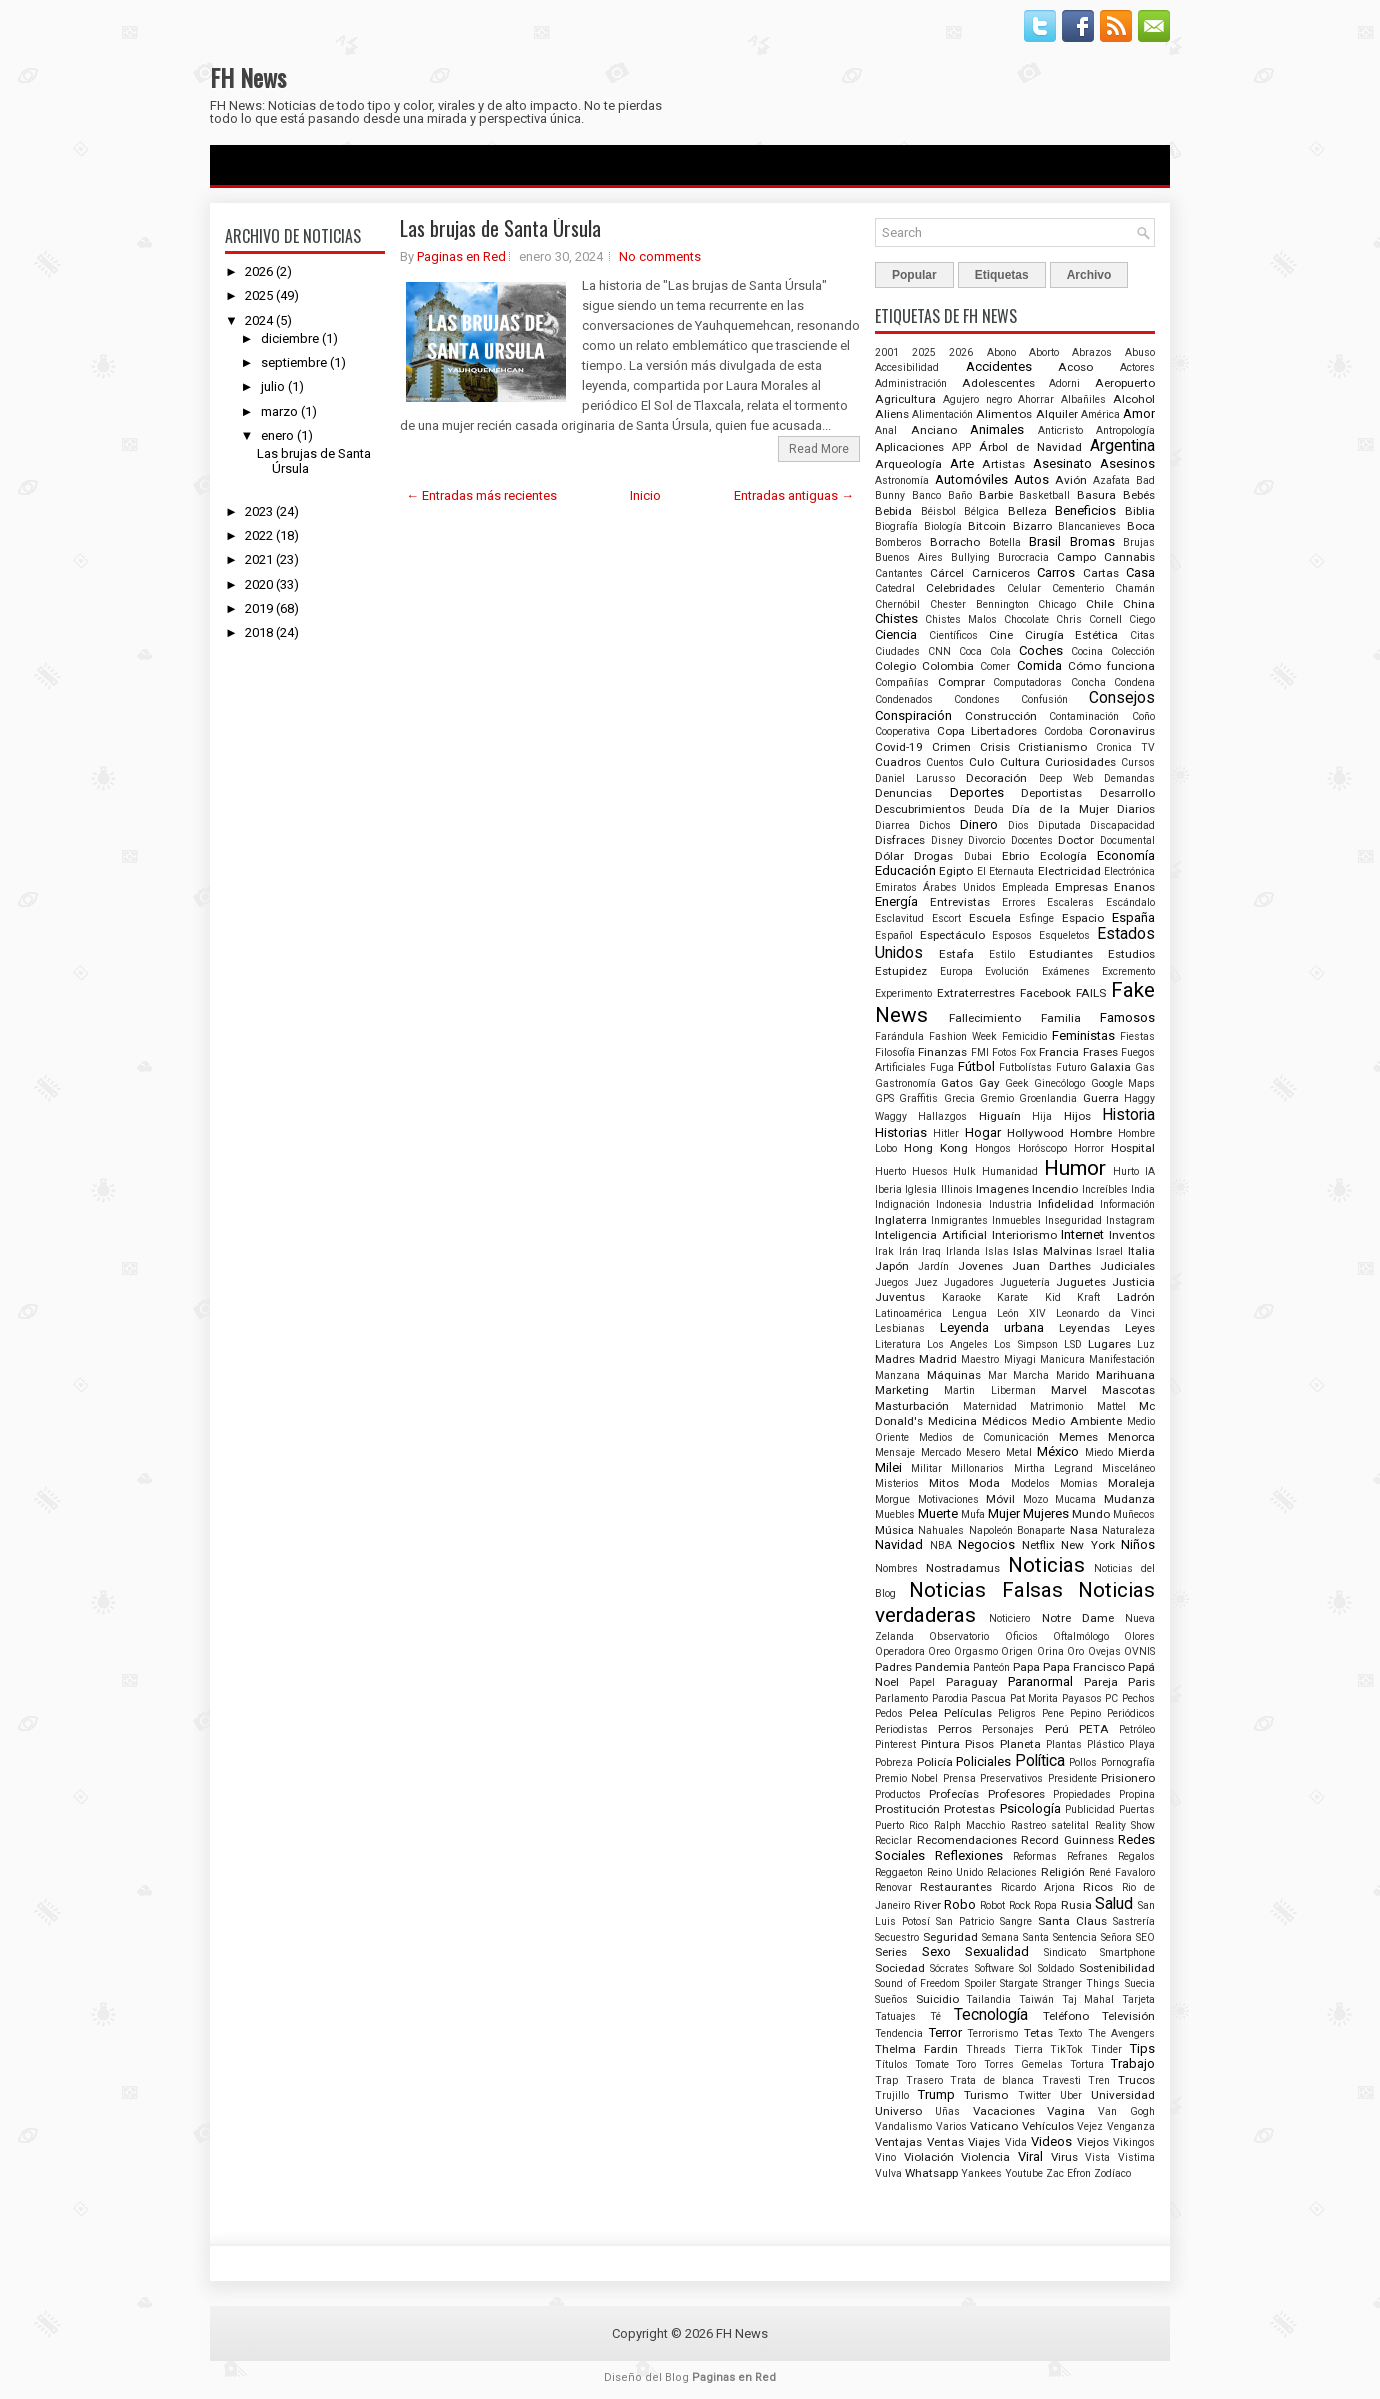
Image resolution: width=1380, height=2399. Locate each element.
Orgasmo (976, 1651)
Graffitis (918, 1098)
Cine (1001, 635)
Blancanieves (1089, 526)
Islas (997, 1251)
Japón (892, 1266)
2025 (259, 295)
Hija (1042, 1116)
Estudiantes (1061, 954)
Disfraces (900, 840)
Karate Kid (1029, 1297)
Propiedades (1082, 1794)
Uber (1071, 2095)
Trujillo (892, 2095)
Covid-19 (899, 747)
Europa (956, 971)
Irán (908, 1251)
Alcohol (1134, 399)
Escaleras (1070, 902)
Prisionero (1128, 1778)
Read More (819, 449)
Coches (1041, 650)
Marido (1072, 1375)
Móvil (1000, 1499)
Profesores (1016, 1794)
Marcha (1031, 1375)
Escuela (990, 918)
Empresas (1081, 887)
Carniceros (1001, 573)
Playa (1142, 1744)
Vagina (1066, 2111)
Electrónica (1129, 871)
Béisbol (938, 511)
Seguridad (950, 1937)
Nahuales (941, 1530)
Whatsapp (931, 2173)
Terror (945, 2032)
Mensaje (895, 1452)
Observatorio (959, 1636)
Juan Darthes (1051, 1266)
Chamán (1135, 588)
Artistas (1003, 464)
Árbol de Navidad (1030, 447)
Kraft (1088, 1297)
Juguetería (1025, 1282)
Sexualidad (997, 1951)
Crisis (995, 747)
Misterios (897, 1483)
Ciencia (896, 634)
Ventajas (898, 2142)
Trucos (1136, 2080)
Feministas (1083, 1035)
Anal (886, 430)
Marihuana (1125, 1375)
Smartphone (1127, 1952)
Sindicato (1065, 1952)
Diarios (1136, 809)
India (1143, 1189)
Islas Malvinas (1052, 1251)
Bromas (1092, 541)
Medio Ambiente (1077, 1421)
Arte (962, 463)
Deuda (989, 809)
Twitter (1034, 2095)
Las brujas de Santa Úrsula (500, 228)
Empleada (1025, 887)
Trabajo (1133, 2063)
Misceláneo (1128, 1468)
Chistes (896, 618)
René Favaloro (1122, 1872)
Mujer (1004, 1513)
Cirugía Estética (1072, 635)
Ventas (945, 2142)
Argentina (1122, 446)
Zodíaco (1112, 2173)
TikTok (1066, 2049)
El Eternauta (1005, 871)
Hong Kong (936, 1148)
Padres (893, 1667)
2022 (259, 535)
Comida (1039, 665)
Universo (898, 2111)
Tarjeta (1138, 1999)
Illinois (957, 1189)
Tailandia (988, 1999)
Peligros (1017, 1713)
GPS (884, 1098)
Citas (1142, 635)
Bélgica (981, 511)
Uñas (947, 2111)
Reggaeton (899, 1872)
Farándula (899, 1036)
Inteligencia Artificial (931, 1235)
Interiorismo (1024, 1235)
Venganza (1131, 2126)
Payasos (1082, 1698)
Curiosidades (1080, 762)
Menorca (1131, 1437)
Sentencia (1075, 1937)
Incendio (1055, 1189)
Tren (1099, 2080)
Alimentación (942, 414)
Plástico (1105, 1744)
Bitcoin (987, 526)
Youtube (1024, 2173)
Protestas (969, 1809)
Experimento (903, 993)
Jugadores (969, 1282)
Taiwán (1036, 1999)
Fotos (1004, 1052)
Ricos (1098, 1887)
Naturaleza (1128, 1530)
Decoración (996, 778)
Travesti (1061, 2080)
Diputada (1059, 825)
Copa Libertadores (987, 731)
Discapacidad (1122, 825)
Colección (1133, 651)
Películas (968, 1713)
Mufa (973, 1514)
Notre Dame (1078, 1618)
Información (1127, 1204)
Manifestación (1122, 1359)
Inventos (1132, 1235)
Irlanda (963, 1251)
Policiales (983, 1761)
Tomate (932, 2064)
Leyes (1140, 1328)
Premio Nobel (906, 1778)
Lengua (969, 1313)
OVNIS (1139, 1651)
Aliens (892, 414)
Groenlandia (1048, 1098)
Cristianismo (1052, 747)
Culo (981, 762)
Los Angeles (957, 1344)
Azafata (1111, 480)
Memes (1078, 1437)
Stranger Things (1082, 1983)
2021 (259, 559)
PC (1111, 1698)
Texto (1070, 2033)
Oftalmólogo (1081, 1636)
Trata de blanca (992, 2080)
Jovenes (980, 1266)
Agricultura (905, 399)
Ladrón (1136, 1297)
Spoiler (980, 1983)
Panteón (991, 1667)
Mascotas (1128, 1390)
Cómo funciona (1111, 666)
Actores (1137, 367)
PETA (1094, 1729)
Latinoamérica (908, 1313)
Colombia (948, 666)
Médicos (1004, 1421)
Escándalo (1130, 902)
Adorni (1064, 383)
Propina (1137, 1794)
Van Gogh (1126, 2111)
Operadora (900, 1651)
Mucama (1075, 1499)
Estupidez (901, 971)
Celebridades (960, 588)
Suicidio (937, 1999)
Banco (926, 495)
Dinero (979, 824)
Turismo (986, 2095)
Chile (1099, 604)
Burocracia (1023, 557)
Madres (895, 1359)
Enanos (1134, 887)
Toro (966, 2064)
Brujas (1139, 542)
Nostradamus (963, 1568)
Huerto (890, 1171)
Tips (1142, 2048)
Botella (1005, 542)
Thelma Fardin (916, 2049)
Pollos (1083, 1762)
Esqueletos (1064, 935)
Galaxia (1110, 1067)
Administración (911, 383)
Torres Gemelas (1023, 2064)
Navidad (899, 1544)
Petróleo (1137, 1729)
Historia (1128, 1115)
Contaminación (1084, 716)
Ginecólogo (1059, 1083)
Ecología (1063, 856)
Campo (1076, 557)
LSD (1073, 1344)
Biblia (1140, 511)
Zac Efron (1068, 2173)
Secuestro (897, 1937)
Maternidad (990, 1406)
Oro (1075, 1651)
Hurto (1126, 1171)
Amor (1139, 413)
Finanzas (942, 1052)
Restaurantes (956, 1887)
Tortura (1087, 2064)
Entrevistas (960, 902)
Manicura (1062, 1359)
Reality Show (1125, 1825)
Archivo (1089, 275)
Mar (997, 1375)
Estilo (1002, 954)
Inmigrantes (959, 1220)
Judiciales (1127, 1266)
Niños (1138, 1544)
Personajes (1008, 1729)
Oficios (1021, 1636)
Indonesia (959, 1204)
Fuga (942, 1067)
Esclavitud (899, 918)
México (1058, 1451)
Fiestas (1137, 1036)
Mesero (983, 1452)
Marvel (1069, 1390)
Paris (1141, 1682)
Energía (896, 901)
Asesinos (1127, 463)
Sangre (1016, 1921)
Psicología (1030, 1808)
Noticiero (1009, 1618)
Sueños (891, 1999)
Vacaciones (1004, 2111)
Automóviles (971, 479)
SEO (1145, 1937)
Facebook (1045, 993)
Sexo (936, 1951)
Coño (1143, 716)
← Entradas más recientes (481, 495)
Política (1040, 1761)
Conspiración (913, 715)
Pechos (1138, 1698)
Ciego (1142, 619)
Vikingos (1134, 2142)
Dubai (978, 856)
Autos (1031, 479)
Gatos (957, 1083)
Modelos (1030, 1483)
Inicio (645, 495)
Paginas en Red (461, 256)
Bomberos (898, 542)
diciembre (290, 338)
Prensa (959, 1778)
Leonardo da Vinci (1105, 1313)
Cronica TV (1125, 747)
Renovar (893, 1887)
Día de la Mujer (1060, 809)
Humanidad (1010, 1171)
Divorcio (986, 840)
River (927, 1905)
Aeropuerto (1125, 383)
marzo (279, 411)
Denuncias (903, 793)
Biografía (896, 526)
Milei (888, 1467)
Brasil (1045, 541)
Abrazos (1092, 352)
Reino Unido (955, 1872)
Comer (995, 666)
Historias (901, 1132)
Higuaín (1000, 1116)
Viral (1030, 2156)
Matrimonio (1056, 1406)
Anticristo (1060, 430)
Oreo (939, 1651)
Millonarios (977, 1468)
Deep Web (1066, 778)
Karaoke (961, 1297)
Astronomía (902, 480)
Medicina (952, 1421)
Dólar (889, 856)
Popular (914, 275)
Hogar (983, 1132)
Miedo (1099, 1452)
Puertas (1137, 1809)
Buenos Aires (909, 557)
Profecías (954, 1794)
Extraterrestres (976, 993)
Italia (1141, 1251)
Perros (955, 1729)
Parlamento (901, 1698)
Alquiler (1057, 414)
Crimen (951, 747)
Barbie (996, 495)
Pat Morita (1034, 1698)
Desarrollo (1127, 793)
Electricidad (1069, 871)
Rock (1020, 1905)
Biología (943, 526)
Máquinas (954, 1375)
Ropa (1045, 1905)
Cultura (1020, 762)
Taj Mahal (1088, 1999)
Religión (1063, 1872)
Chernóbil (897, 604)
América (1100, 414)
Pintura (940, 1744)
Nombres (896, 1568)
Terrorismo (992, 2033)
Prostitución (907, 1809)
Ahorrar (1036, 399)
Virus (1064, 2157)
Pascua (988, 1698)
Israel (1109, 1251)
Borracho (955, 542)
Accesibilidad (907, 367)
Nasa (1084, 1530)
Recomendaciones (967, 1840)
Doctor (1076, 840)
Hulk (964, 1171)
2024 (259, 320)
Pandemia (942, 1667)
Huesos (930, 1171)
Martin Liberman (989, 1390)
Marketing (902, 1390)
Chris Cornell (1089, 619)
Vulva (888, 2173)
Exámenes (1066, 971)
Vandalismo (903, 2126)
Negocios (986, 1544)
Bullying (970, 557)
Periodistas (901, 1729)
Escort (946, 918)
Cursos (1138, 762)
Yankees (981, 2173)
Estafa (956, 954)
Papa (1026, 1667)
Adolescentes (998, 383)
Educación (905, 870)
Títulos (891, 2064)
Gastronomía (905, 1083)
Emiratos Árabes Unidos (935, 887)
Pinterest (895, 1744)
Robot (992, 1905)
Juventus (900, 1297)
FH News (248, 77)
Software (994, 1968)
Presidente (1072, 1778)
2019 (259, 608)
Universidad (1123, 2095)
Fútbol (976, 1066)
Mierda (1136, 1452)
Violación (929, 2157)
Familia (1061, 1018)
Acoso (1075, 367)
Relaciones (1012, 1872)
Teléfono (1066, 2016)
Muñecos (1134, 1514)
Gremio (997, 1098)
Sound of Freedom (917, 1983)
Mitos (944, 1483)
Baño (960, 495)
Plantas (1064, 1744)
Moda (984, 1483)
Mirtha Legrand (1053, 1468)
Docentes (1032, 840)
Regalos (1136, 1856)
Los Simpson (1025, 1344)
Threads (986, 2049)
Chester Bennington (979, 604)
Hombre (1091, 1133)
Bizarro (1032, 526)
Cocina (1087, 651)
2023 (259, 511)
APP (961, 447)
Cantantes (899, 573)
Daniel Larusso (915, 778)
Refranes (1087, 1856)
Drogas (933, 856)
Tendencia (899, 2033)
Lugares (1109, 1344)
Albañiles (1083, 399)
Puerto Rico (901, 1825)
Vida (1016, 2142)
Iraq (931, 1251)
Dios (1018, 825)
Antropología (1125, 430)
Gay (989, 1083)
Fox (1028, 1052)
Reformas (1035, 1856)
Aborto (1044, 352)
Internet (1082, 1234)
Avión (1071, 480)
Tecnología (991, 2015)
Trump (936, 2094)
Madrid (938, 1359)
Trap (886, 2080)
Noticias (1046, 1565)
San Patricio (965, 1921)
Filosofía (895, 1052)
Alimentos (1004, 414)
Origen (1017, 1651)
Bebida (893, 511)
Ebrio (1015, 856)
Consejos (1122, 698)
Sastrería (1134, 1921)
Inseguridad (1073, 1220)
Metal (1019, 1452)
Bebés (1139, 495)
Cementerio (1078, 588)
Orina (1050, 1651)
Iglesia (921, 1189)
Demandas (1129, 778)
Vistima (1136, 2157)
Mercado (941, 1452)
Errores (1019, 902)
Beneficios (1085, 510)
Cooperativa (902, 731)
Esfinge (1036, 918)
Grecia (959, 1098)
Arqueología (908, 464)
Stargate (1019, 1983)
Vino (885, 2157)
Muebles (895, 1514)
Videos (1051, 2141)
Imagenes (1002, 1189)
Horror (1089, 1148)
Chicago (1057, 604)
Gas (1145, 1067)
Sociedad (900, 1968)
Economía (1126, 855)
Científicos (953, 635)
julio (273, 386)
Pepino (1085, 1713)
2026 (259, 271)
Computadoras (1027, 682)
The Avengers (1122, 2033)
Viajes (984, 2142)
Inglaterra (901, 1220)
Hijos (1077, 1116)
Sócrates (949, 1968)
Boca (1141, 526)
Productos (898, 1794)
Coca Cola (985, 651)
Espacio (1083, 918)
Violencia (985, 2157)
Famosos (1127, 1017)
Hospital (1133, 1148)
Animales (997, 429)
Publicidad (1090, 1809)
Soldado (1056, 1968)
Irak (884, 1251)
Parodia (950, 1698)
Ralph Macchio (969, 1825)
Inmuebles (1016, 1220)
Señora (1116, 1937)
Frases (1100, 1052)
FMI (980, 1052)
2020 (259, 584)
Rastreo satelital (1050, 1825)
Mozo (1035, 1499)
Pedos (889, 1713)
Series (891, 1952)
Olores (1139, 1636)
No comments (660, 256)
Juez (926, 1282)
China (1139, 604)
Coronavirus (1122, 731)
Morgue (892, 1499)
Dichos (935, 825)
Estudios (1131, 954)
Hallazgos (942, 1116)
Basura (1096, 495)
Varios (951, 2126)
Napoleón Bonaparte (1017, 1530)
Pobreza (894, 1762)
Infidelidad (1066, 1204)
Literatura (898, 1344)
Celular (1024, 588)
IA (1150, 1171)
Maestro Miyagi (998, 1359)
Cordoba (1063, 731)
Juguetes (1081, 1282)
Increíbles (1105, 1189)
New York (1088, 1545)
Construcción (1001, 716)
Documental (1127, 840)
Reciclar (893, 1840)
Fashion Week (963, 1036)
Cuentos (945, 762)
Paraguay (972, 1682)
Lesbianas (900, 1328)
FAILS (1091, 993)
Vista (1097, 2157)
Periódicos (1131, 1713)
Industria (1010, 1204)
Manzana (897, 1375)
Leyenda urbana (992, 1327)
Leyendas (1084, 1328)
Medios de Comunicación (984, 1437)
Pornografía (1128, 1762)
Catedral (895, 588)
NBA (941, 1545)
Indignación (902, 1204)
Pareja (1101, 1682)
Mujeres (1046, 1513)
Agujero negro (977, 399)
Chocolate (1026, 619)
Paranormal (1040, 1681)
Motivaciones (948, 1499)
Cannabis (1129, 557)
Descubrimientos (920, 809)
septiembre (294, 362)
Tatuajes (895, 2016)
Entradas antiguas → (794, 495)
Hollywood (1035, 1133)
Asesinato (1062, 463)
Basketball (1044, 495)
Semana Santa (1015, 1937)
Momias (1079, 1483)
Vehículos (1048, 2126)
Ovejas (1104, 1651)
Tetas (1038, 2033)
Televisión (1128, 2016)
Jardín (933, 1266)
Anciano (934, 430)
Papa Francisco (1084, 1667)
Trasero (924, 2080)
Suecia (1140, 1983)
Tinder (1106, 2049)
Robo (960, 1904)
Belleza (1027, 511)
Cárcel (947, 573)
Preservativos (1011, 1778)
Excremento (1128, 971)
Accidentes (999, 366)
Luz (1146, 1344)
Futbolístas (1025, 1067)
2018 (259, 632)
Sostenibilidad (1117, 1968)
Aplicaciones (909, 447)
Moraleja (1131, 1483)
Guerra (1101, 1098)
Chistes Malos (961, 619)
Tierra (1028, 2049)
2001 (887, 352)
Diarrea (892, 825)
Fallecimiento (985, 1018)
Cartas (1101, 573)
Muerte (938, 1513)
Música (894, 1530)
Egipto (956, 871)
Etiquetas (1002, 275)
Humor (1075, 1168)
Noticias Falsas (985, 1590)
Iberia (888, 1189)
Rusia (1076, 1905)
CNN (939, 651)
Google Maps (1123, 1083)
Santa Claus (1072, 1921)
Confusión (1044, 699)
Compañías (902, 682)
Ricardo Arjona (1038, 1887)
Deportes (977, 792)
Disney (947, 840)
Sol (1025, 1968)
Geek (1017, 1083)
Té (935, 2016)
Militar (926, 1468)
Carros (1056, 572)
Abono (1001, 352)
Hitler (946, 1133)
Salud (1114, 1904)
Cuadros (898, 762)
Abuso (1140, 352)
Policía (935, 1762)
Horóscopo (1042, 1148)
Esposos (1012, 935)
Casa (1140, 572)
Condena (1134, 682)
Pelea (923, 1713)
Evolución (1007, 971)
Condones (977, 699)
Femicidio (1024, 1036)
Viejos (1093, 2142)
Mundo (1091, 1514)
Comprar (961, 682)
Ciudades (897, 651)
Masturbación (912, 1406)
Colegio (895, 666)
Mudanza (1129, 1499)
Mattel (1111, 1406)
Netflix (1038, 1545)
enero (277, 435)
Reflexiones (969, 1855)
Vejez (1090, 2126)
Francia (1059, 1052)
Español (894, 935)
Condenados (904, 699)
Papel (922, 1682)
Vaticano (994, 2126)
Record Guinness (1067, 1840)
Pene (1053, 1713)
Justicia (1133, 1282)
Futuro (1071, 1067)
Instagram (1130, 1220)
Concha (1088, 682)
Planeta (1020, 1744)
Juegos (892, 1282)
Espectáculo (952, 935)
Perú (1057, 1729)
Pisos (979, 1744)
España (1133, 917)
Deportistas (1051, 793)
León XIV (1021, 1313)
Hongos (993, 1148)
